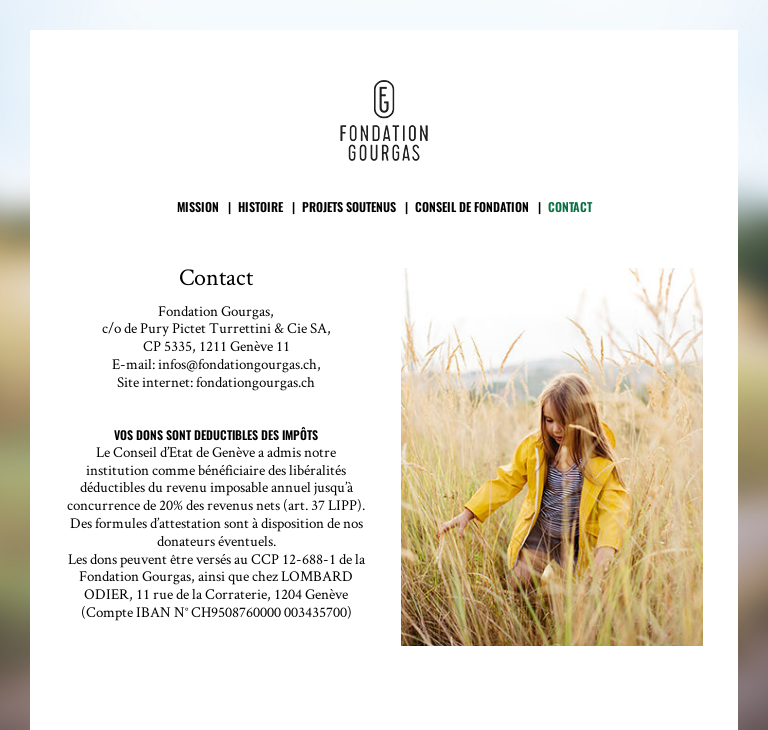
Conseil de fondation (472, 207)
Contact (570, 207)
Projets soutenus (349, 207)
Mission (198, 207)
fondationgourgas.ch (255, 381)
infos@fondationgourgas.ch (237, 363)
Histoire (260, 207)
